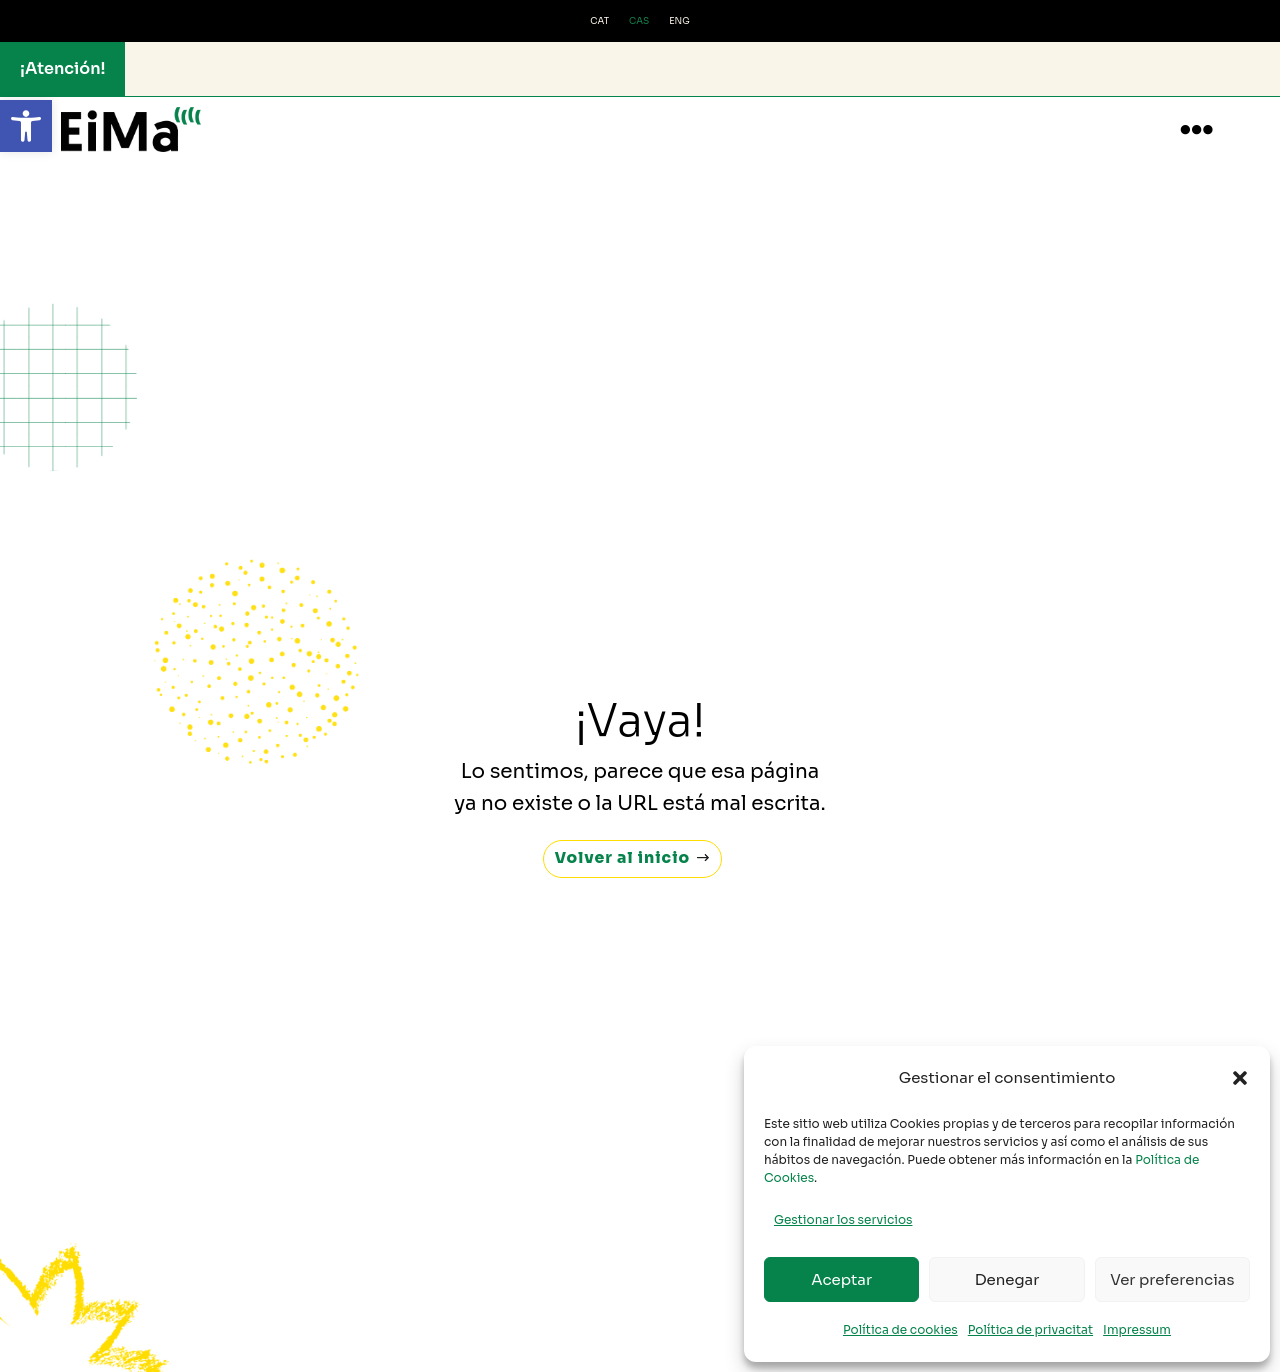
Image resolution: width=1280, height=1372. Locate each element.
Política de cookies (900, 1329)
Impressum (1137, 1329)
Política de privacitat (1030, 1329)
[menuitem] (599, 22)
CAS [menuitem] (639, 21)
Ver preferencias (1172, 1279)
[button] (26, 126)
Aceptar (841, 1279)
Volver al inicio (622, 838)
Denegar (1007, 1279)
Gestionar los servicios (843, 1219)
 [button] (1196, 129)
